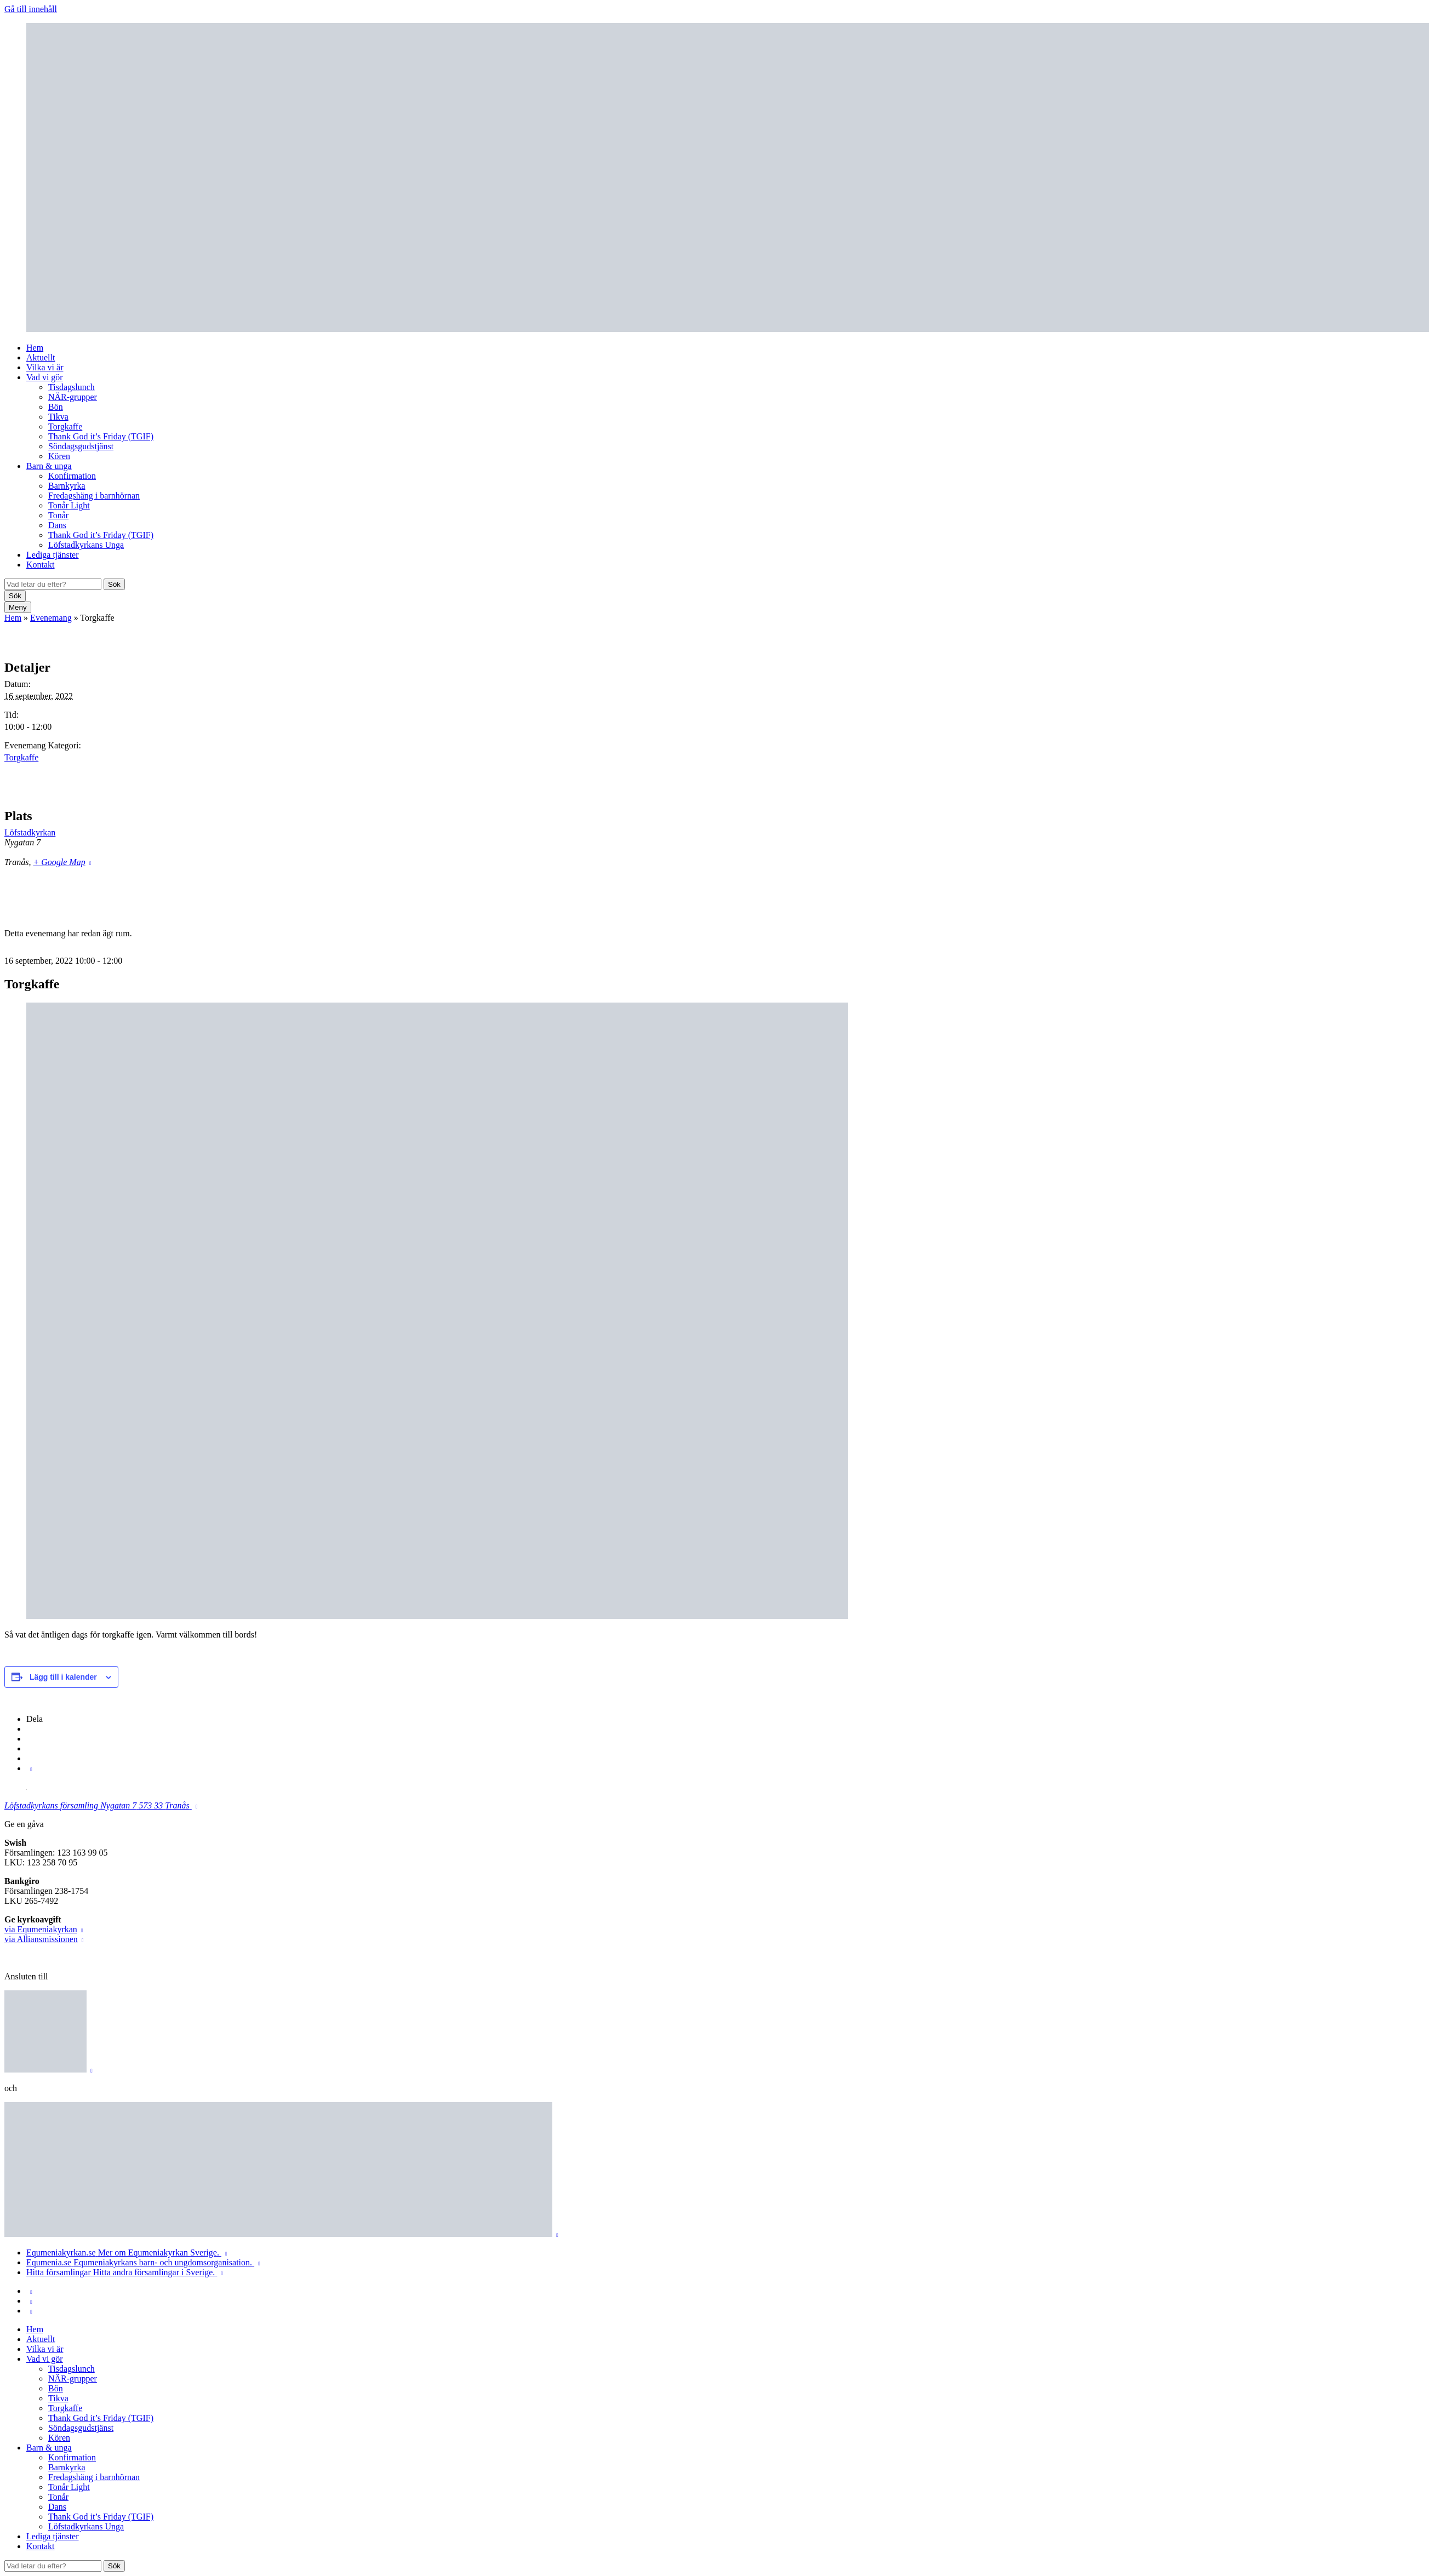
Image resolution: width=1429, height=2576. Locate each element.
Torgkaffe (65, 426)
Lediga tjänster (52, 554)
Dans (57, 525)
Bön (55, 406)
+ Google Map (59, 862)
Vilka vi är (44, 367)
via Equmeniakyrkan (40, 1929)
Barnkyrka (66, 485)
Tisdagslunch (71, 387)
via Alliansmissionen (41, 1939)
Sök (114, 584)
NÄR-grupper (72, 397)
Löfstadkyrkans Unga (86, 544)
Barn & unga (49, 466)
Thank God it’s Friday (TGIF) (100, 436)
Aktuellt (40, 357)
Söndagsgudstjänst (80, 446)
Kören (59, 456)
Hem (34, 347)
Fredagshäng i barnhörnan (94, 495)
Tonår (58, 515)
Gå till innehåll (30, 9)
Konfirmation (72, 475)
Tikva (58, 416)
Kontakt (40, 564)
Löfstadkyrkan (29, 832)
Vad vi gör (44, 377)
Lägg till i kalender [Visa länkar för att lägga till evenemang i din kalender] (63, 1677)
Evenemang (51, 617)
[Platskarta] (1367, 855)
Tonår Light (69, 505)
